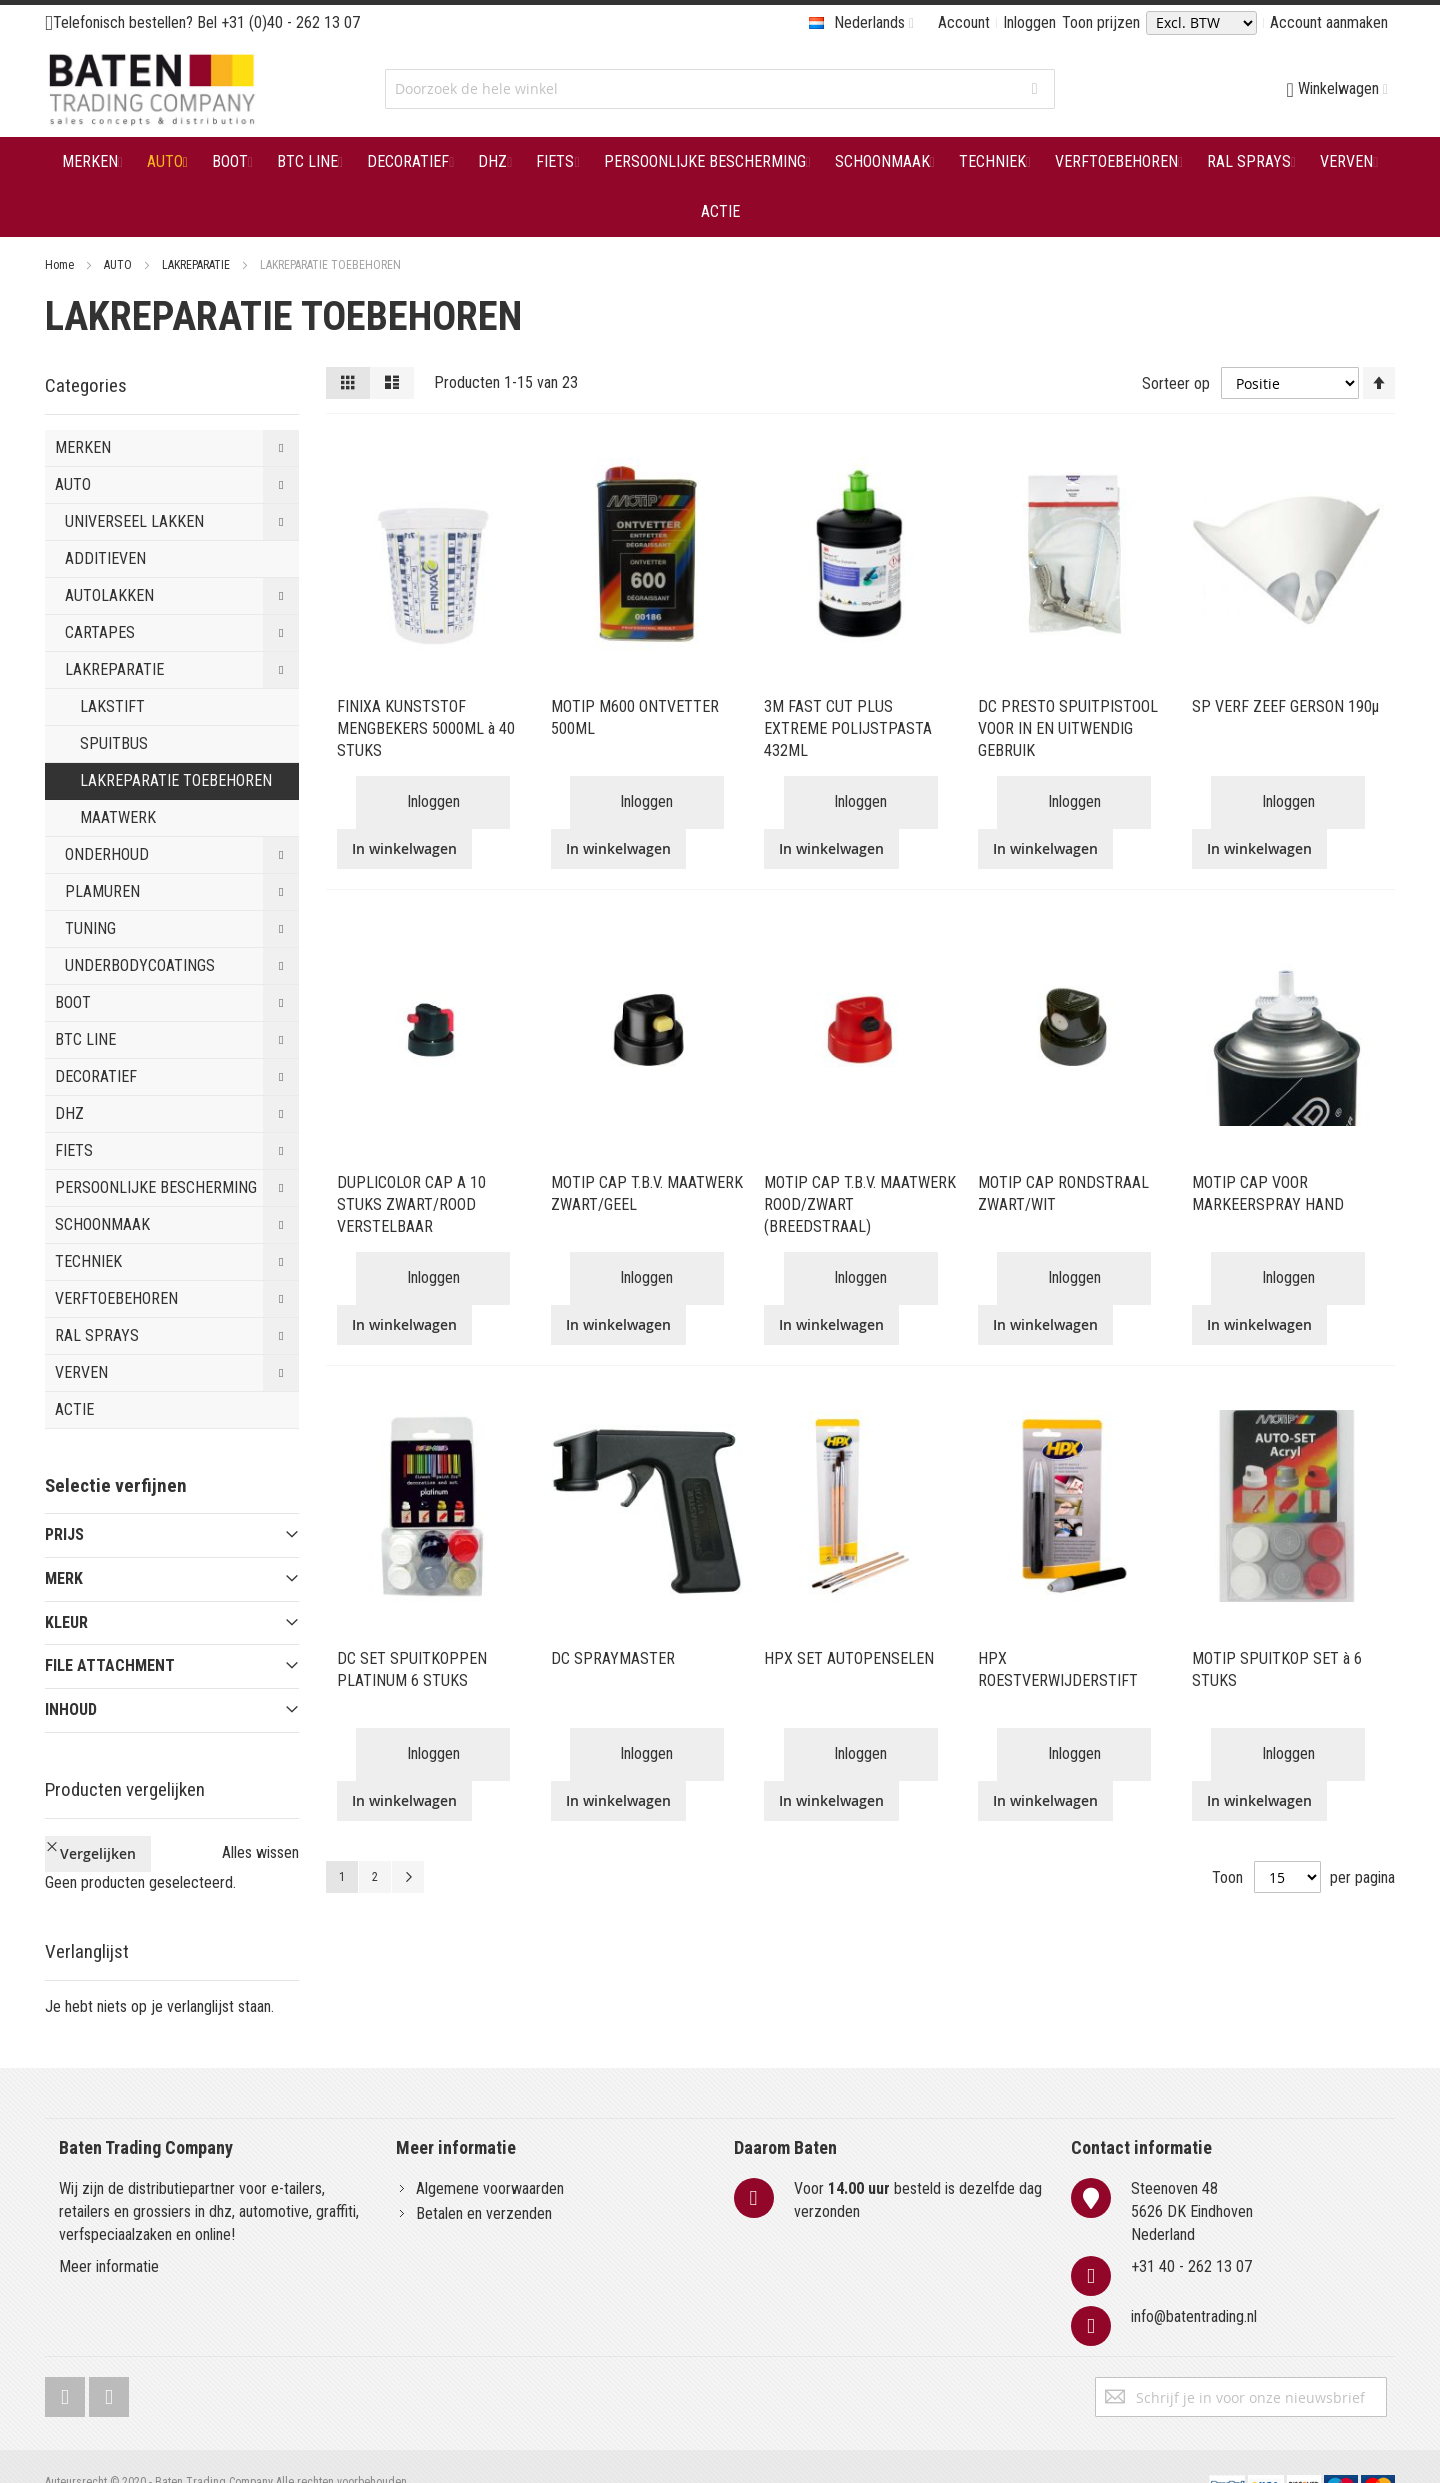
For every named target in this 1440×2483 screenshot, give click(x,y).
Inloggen (1029, 22)
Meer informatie (109, 2233)
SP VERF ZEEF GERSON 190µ (1285, 706)
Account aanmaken (1329, 22)
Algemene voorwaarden (490, 2154)
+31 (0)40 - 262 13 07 (290, 22)
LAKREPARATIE (197, 265)
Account (964, 22)
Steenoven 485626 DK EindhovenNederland (1192, 2177)
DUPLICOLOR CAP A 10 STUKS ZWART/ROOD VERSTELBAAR (411, 1204)
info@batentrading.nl (1194, 2283)
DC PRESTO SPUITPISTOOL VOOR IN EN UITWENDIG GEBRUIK (1068, 728)
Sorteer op (1176, 382)
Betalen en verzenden (484, 2179)
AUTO (119, 265)
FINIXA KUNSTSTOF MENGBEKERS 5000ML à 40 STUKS (426, 728)
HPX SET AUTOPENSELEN (849, 1658)
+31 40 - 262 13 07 (1191, 2233)
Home (61, 265)
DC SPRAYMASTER (613, 1658)
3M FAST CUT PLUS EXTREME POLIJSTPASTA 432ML (848, 728)
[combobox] (719, 89)
